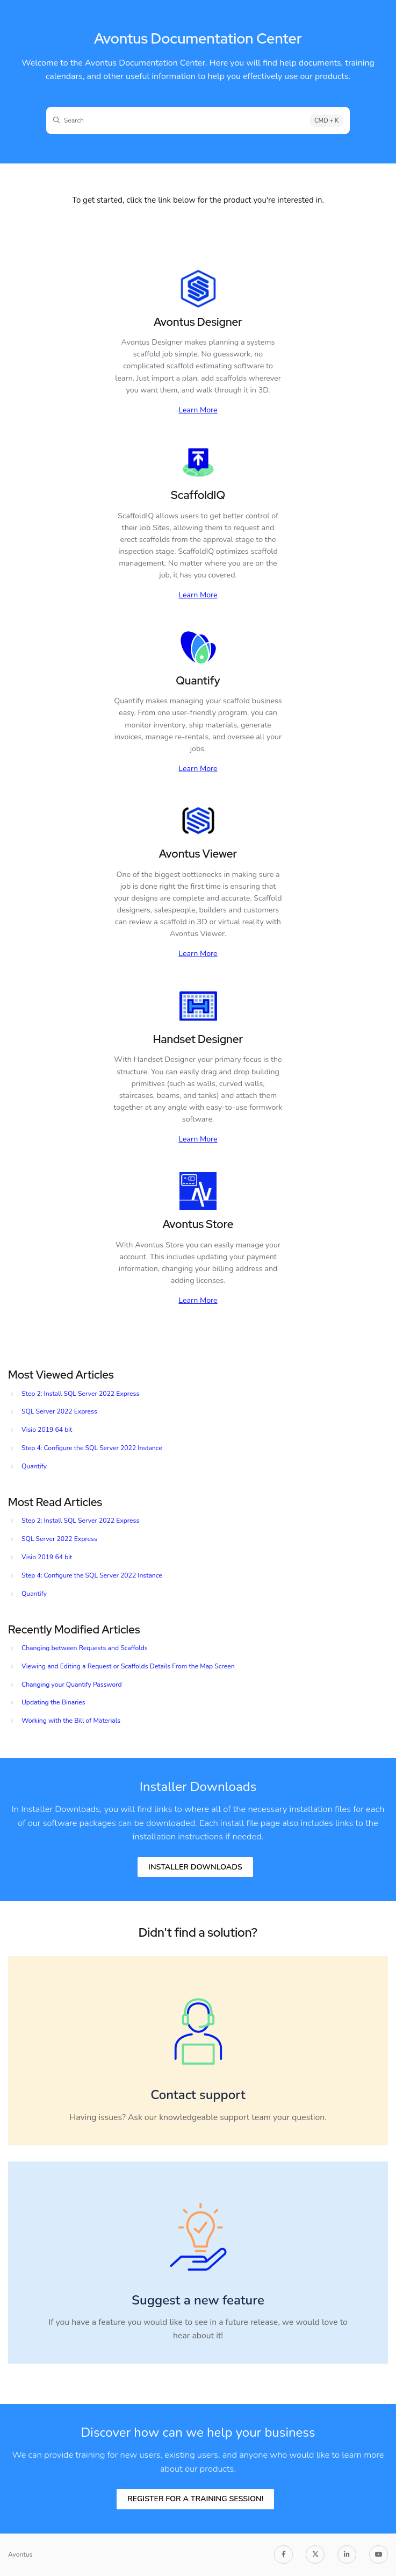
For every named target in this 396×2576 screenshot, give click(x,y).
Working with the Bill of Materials (70, 1720)
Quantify (34, 1466)
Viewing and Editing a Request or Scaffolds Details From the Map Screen (128, 1666)
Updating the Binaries (53, 1702)
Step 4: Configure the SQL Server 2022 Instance (91, 1448)
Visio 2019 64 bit (46, 1429)
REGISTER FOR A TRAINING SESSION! (195, 2499)
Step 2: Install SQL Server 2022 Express (80, 1393)
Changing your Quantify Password (71, 1684)
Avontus (20, 2554)
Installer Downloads (195, 1867)
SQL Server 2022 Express (59, 1411)
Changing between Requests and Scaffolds (84, 1648)
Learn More (197, 410)
